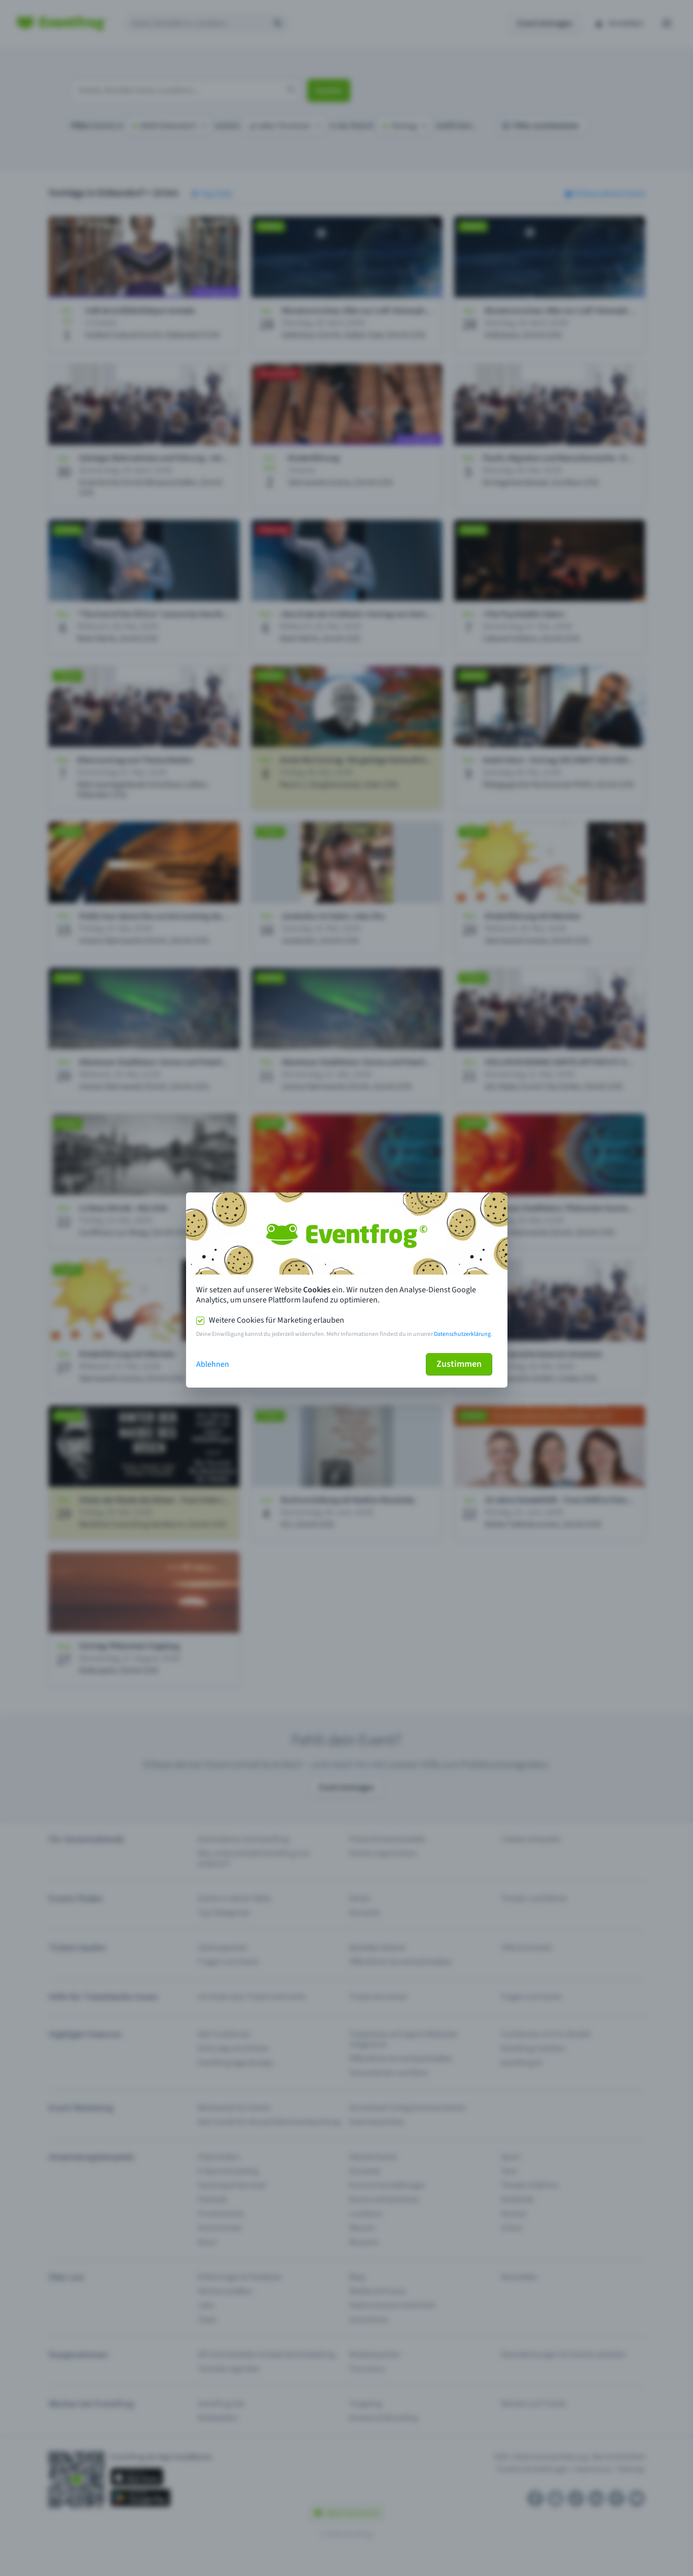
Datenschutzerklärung (462, 1334)
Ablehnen (212, 1364)
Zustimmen (459, 1364)
